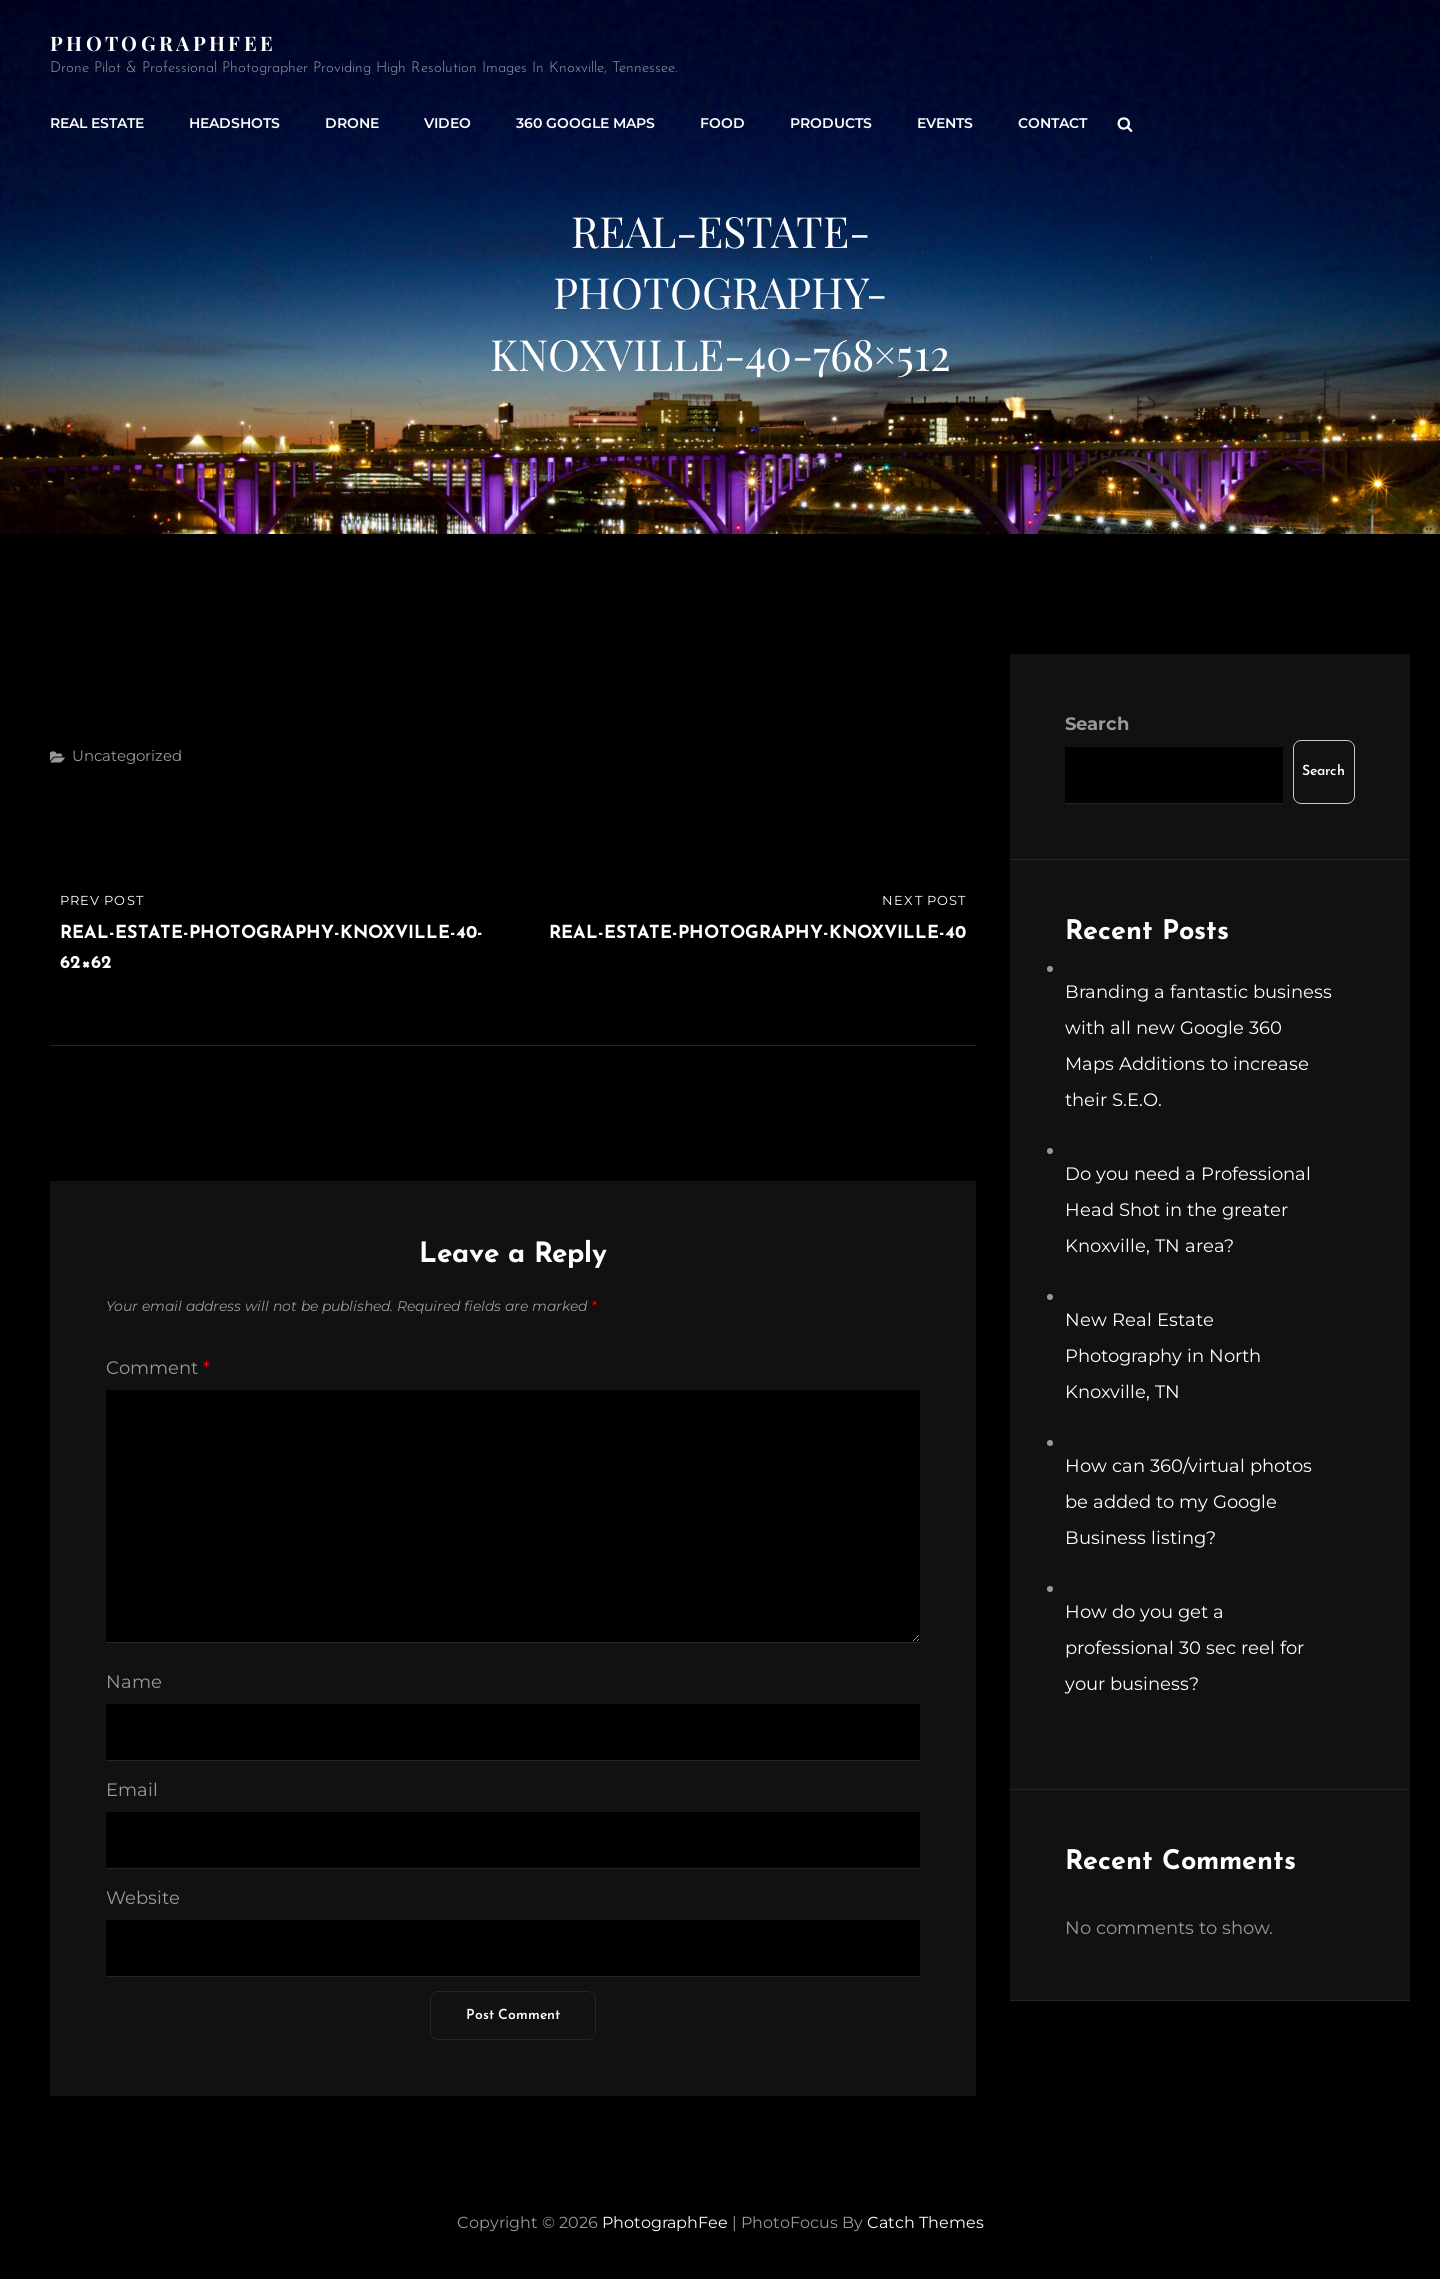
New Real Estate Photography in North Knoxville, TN (1163, 1356)
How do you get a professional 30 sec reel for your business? (1184, 1648)
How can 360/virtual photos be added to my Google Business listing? (1188, 1502)
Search (1097, 724)
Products (831, 123)
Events (945, 123)
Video (447, 123)
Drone (352, 123)
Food (722, 123)
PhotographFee (163, 42)
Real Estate (97, 123)
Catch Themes (925, 2222)
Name (134, 1682)
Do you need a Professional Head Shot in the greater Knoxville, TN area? (1188, 1210)
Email (132, 1790)
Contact (1052, 123)
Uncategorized (127, 755)
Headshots (234, 123)
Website (143, 1898)
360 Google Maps (585, 123)
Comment (158, 1368)
